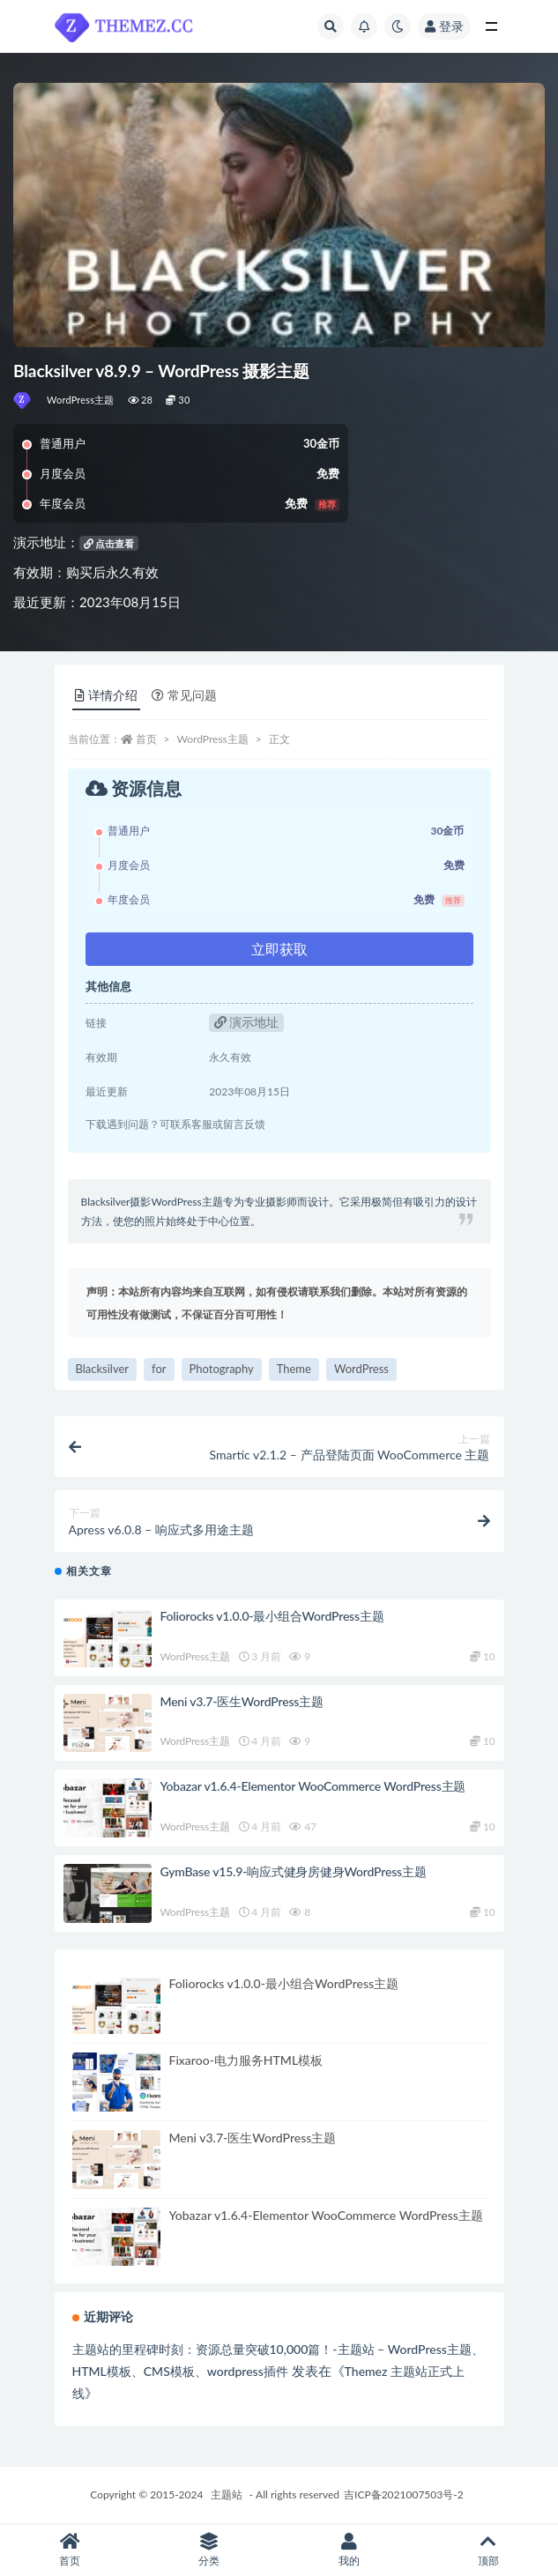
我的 (349, 2550)
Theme (294, 1369)
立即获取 (279, 948)
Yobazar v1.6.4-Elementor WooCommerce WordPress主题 (313, 1785)
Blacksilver (103, 1369)
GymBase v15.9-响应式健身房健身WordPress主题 (293, 1871)
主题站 (226, 2494)
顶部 (488, 2550)
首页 (146, 739)
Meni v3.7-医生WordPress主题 (242, 1701)
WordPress (361, 1369)
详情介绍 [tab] (106, 694)
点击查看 (109, 543)
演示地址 (246, 1021)
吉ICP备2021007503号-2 (404, 2494)
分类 (209, 2550)
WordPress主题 (81, 399)
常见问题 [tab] (184, 694)
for (159, 1369)
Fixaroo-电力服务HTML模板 (246, 2060)
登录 (444, 26)
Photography (222, 1369)
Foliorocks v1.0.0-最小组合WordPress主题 (272, 1615)
